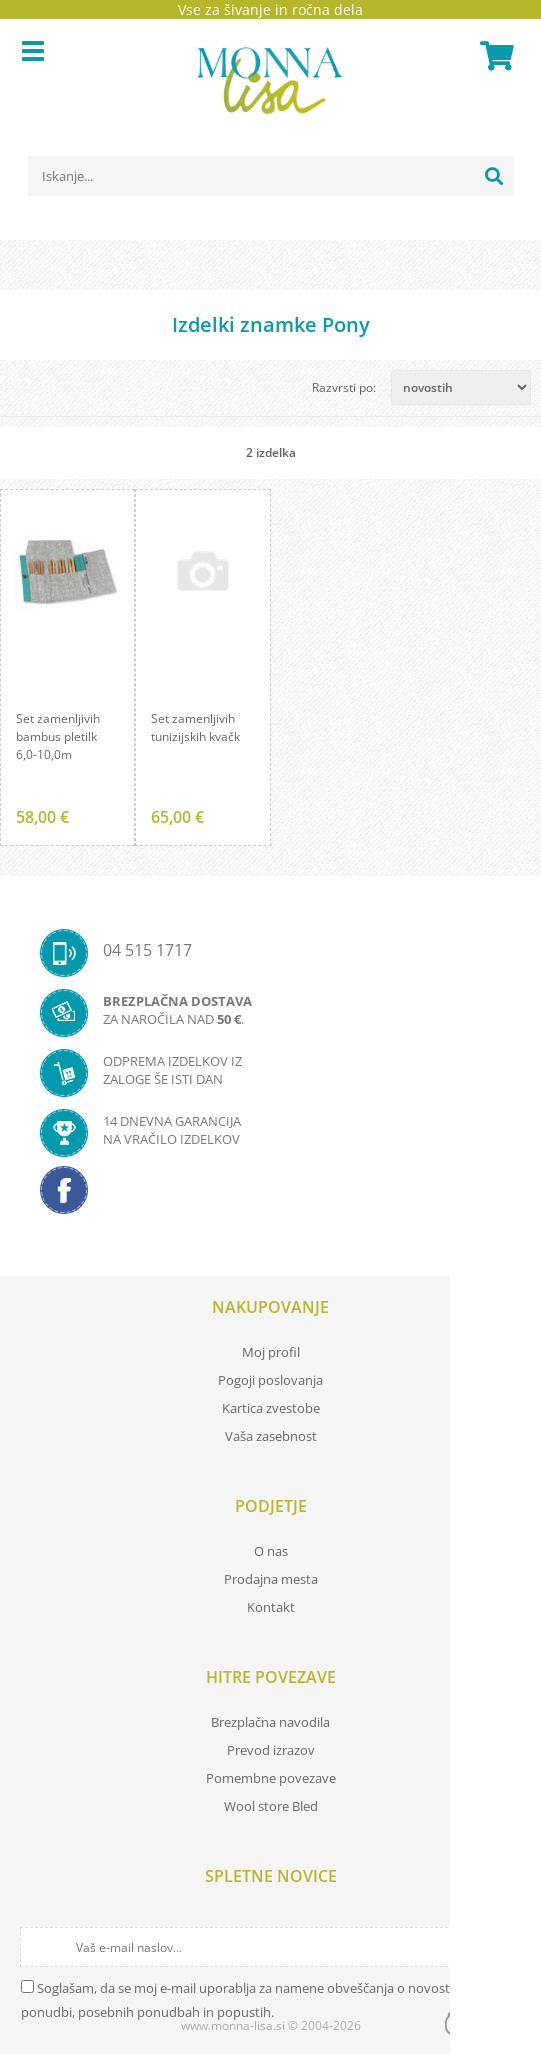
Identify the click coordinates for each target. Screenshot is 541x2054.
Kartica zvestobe (271, 1408)
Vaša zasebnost (271, 1436)
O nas (271, 1551)
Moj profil (271, 1352)
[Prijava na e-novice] (503, 1947)
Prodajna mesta (271, 1579)
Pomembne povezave (271, 1778)
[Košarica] (494, 56)
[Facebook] (270, 1196)
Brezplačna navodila (270, 1722)
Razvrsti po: (344, 387)
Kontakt (271, 1607)
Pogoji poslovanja (270, 1380)
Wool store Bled (271, 1806)
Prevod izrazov (271, 1750)
